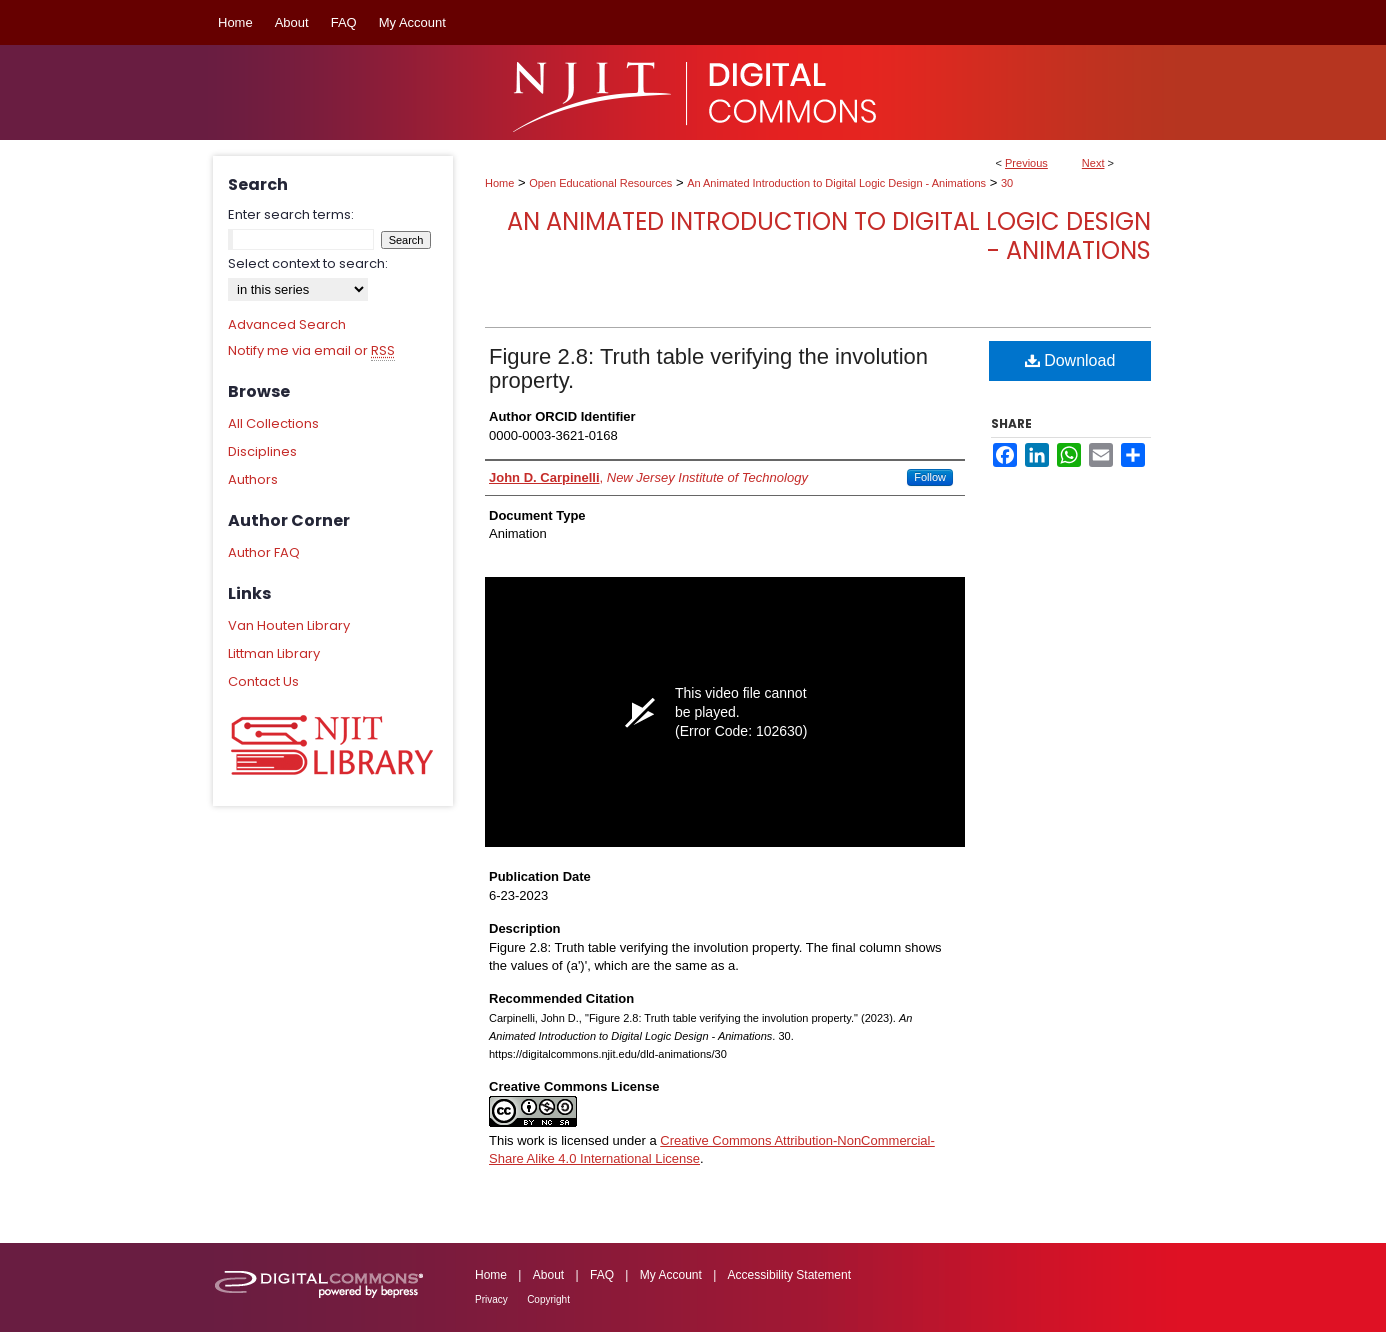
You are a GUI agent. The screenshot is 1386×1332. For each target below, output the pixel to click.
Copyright (548, 1299)
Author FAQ (264, 552)
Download (1070, 360)
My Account (671, 1275)
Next (1093, 163)
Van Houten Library (289, 625)
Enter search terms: (291, 214)
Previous (1026, 163)
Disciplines (262, 451)
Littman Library (274, 653)
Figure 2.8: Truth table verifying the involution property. (708, 368)
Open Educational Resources (600, 183)
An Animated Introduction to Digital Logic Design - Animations (836, 183)
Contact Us (263, 681)
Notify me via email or (311, 351)
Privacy (491, 1299)
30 (1007, 183)
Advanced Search (287, 324)
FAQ (602, 1275)
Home (499, 183)
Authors (253, 479)
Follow (930, 477)
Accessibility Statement (789, 1275)
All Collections (273, 423)
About (548, 1275)
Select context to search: (308, 263)
